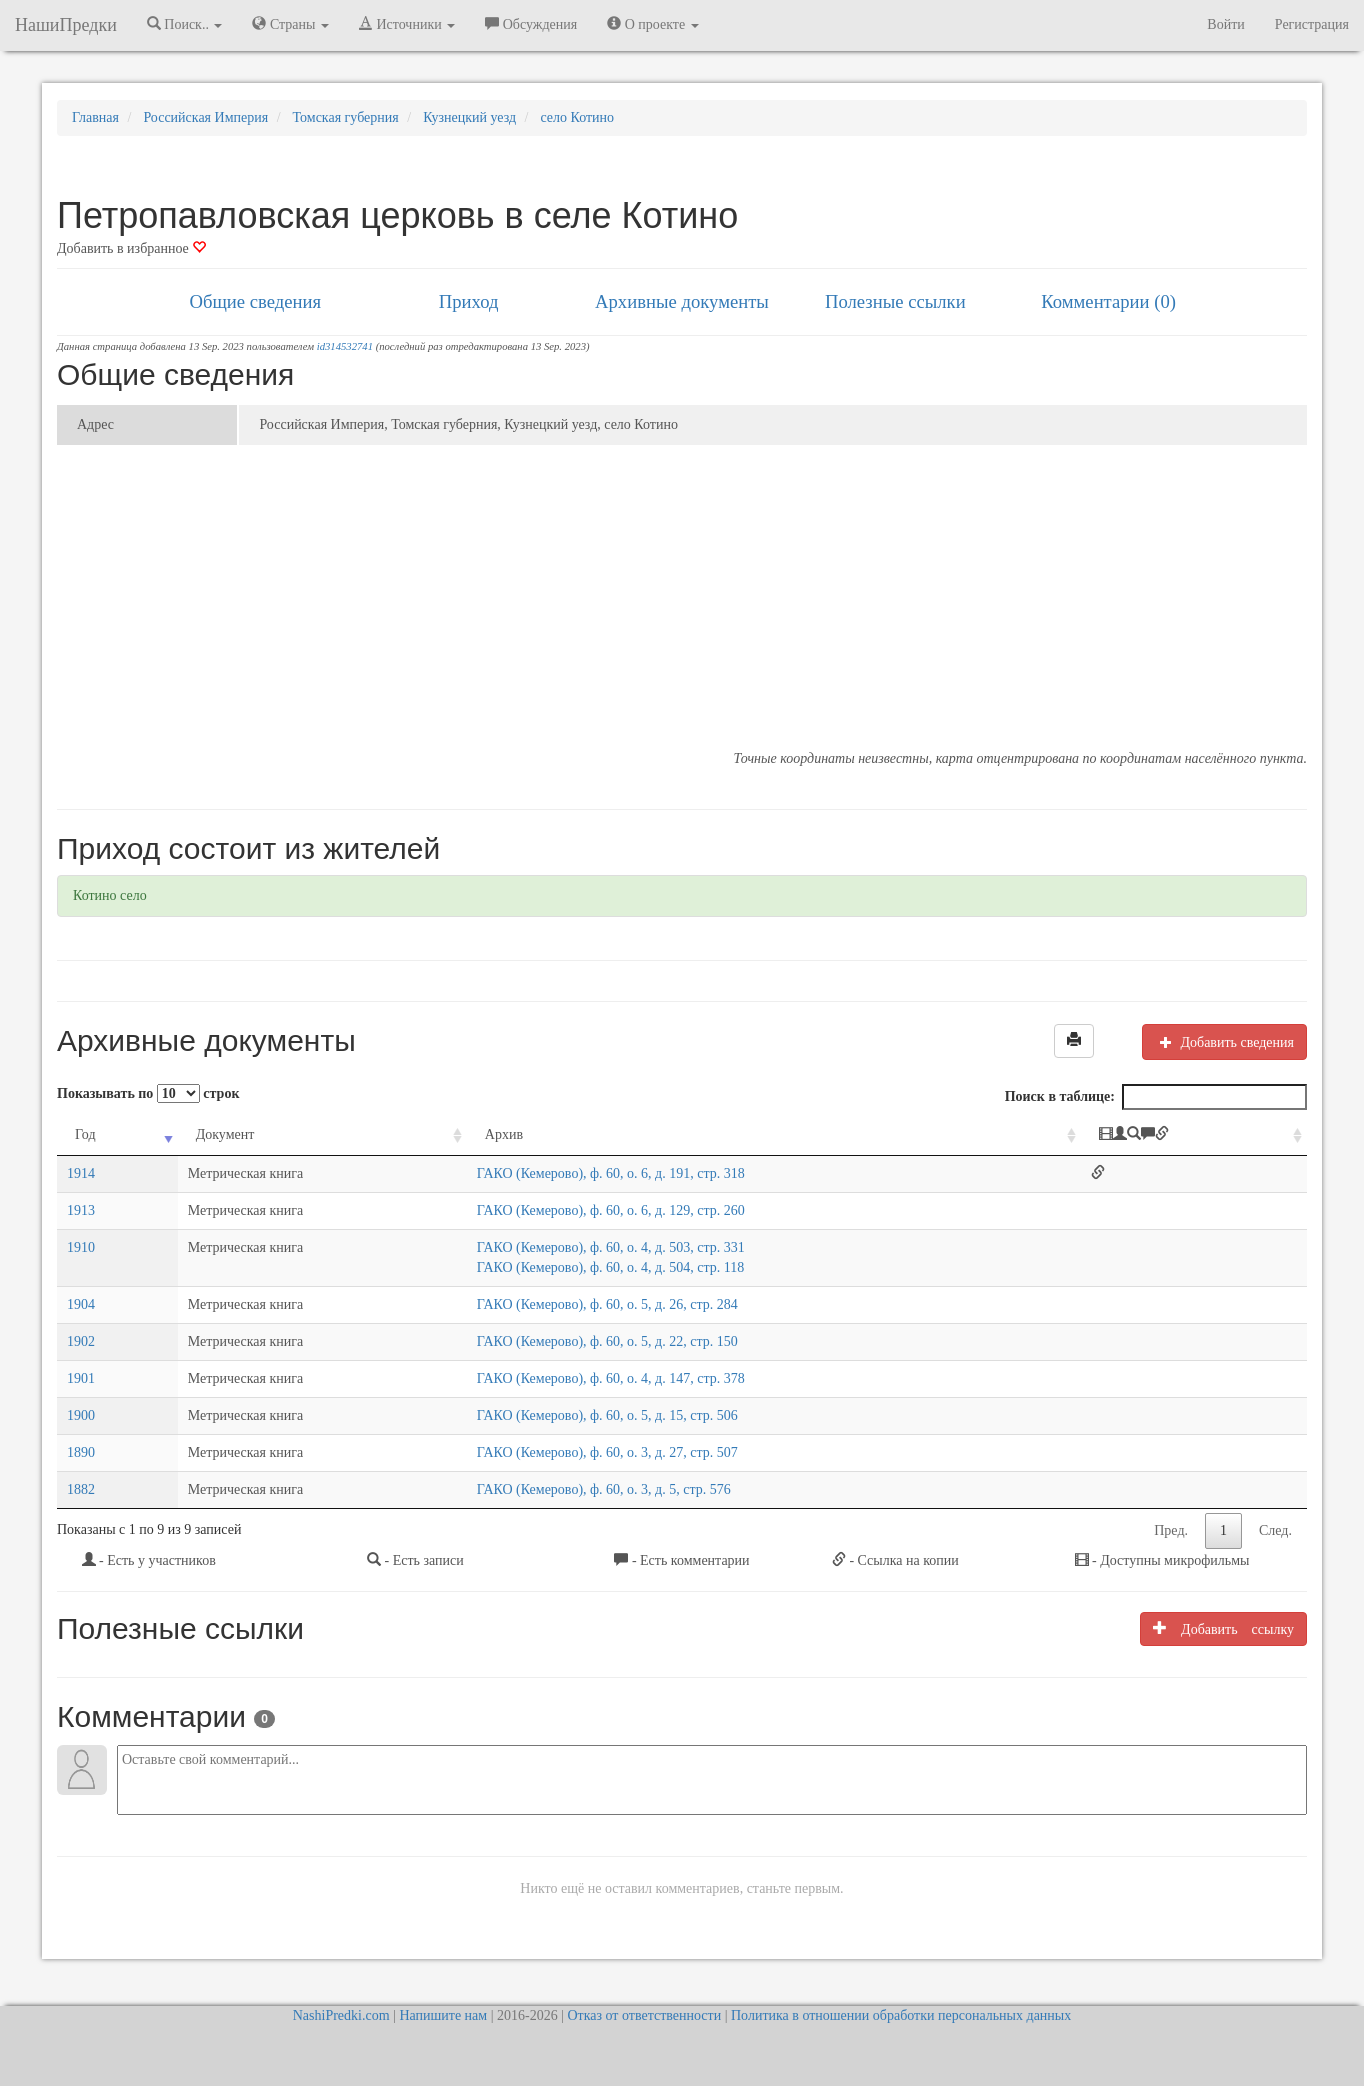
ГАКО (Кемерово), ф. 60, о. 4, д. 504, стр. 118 (610, 1267)
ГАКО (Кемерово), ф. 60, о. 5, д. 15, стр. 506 (607, 1415)
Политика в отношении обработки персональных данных (901, 2015)
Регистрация (1312, 24)
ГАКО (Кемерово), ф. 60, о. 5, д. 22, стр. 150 (607, 1341)
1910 (81, 1247)
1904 (81, 1304)
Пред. (1171, 1530)
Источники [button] (407, 24)
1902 (81, 1341)
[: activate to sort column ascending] (1194, 1135)
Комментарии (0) (1108, 301)
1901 (81, 1378)
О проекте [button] (652, 24)
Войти (1225, 24)
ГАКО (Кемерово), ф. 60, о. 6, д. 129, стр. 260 (611, 1210)
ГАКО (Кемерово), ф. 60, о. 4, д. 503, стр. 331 (611, 1247)
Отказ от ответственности (644, 2015)
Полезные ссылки (895, 301)
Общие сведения (256, 301)
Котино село (110, 895)
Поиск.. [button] (185, 24)
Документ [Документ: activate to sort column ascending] (225, 1134)
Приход (469, 301)
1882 (81, 1489)
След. (1275, 1530)
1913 (81, 1210)
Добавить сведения (1224, 1042)
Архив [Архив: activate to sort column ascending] (504, 1134)
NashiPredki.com (341, 2015)
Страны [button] (290, 24)
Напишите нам (443, 2015)
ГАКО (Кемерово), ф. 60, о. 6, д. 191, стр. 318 (611, 1173)
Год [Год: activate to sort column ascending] (85, 1134)
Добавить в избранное (131, 248)
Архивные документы (682, 301)
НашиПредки (66, 25)
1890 (81, 1452)
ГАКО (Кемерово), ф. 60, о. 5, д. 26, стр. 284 (607, 1304)
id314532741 (345, 346)
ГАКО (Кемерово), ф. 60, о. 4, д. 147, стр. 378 (611, 1378)
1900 (81, 1415)
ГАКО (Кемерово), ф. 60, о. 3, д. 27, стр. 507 (607, 1452)
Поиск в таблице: (1156, 1097)
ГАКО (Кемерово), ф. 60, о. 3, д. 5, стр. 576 (604, 1489)
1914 (81, 1173)
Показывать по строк (148, 1093)
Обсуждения (531, 24)
